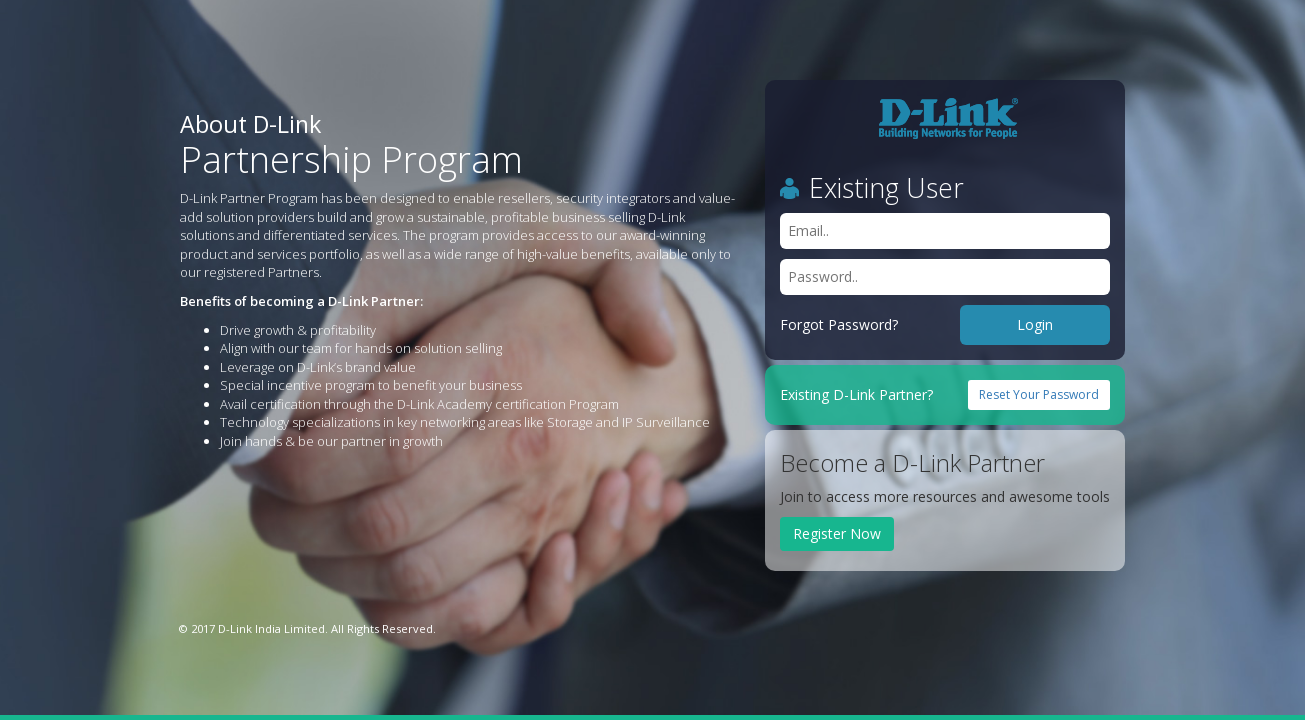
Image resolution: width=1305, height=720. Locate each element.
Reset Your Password (1039, 394)
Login (1035, 324)
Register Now (837, 533)
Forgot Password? (839, 324)
